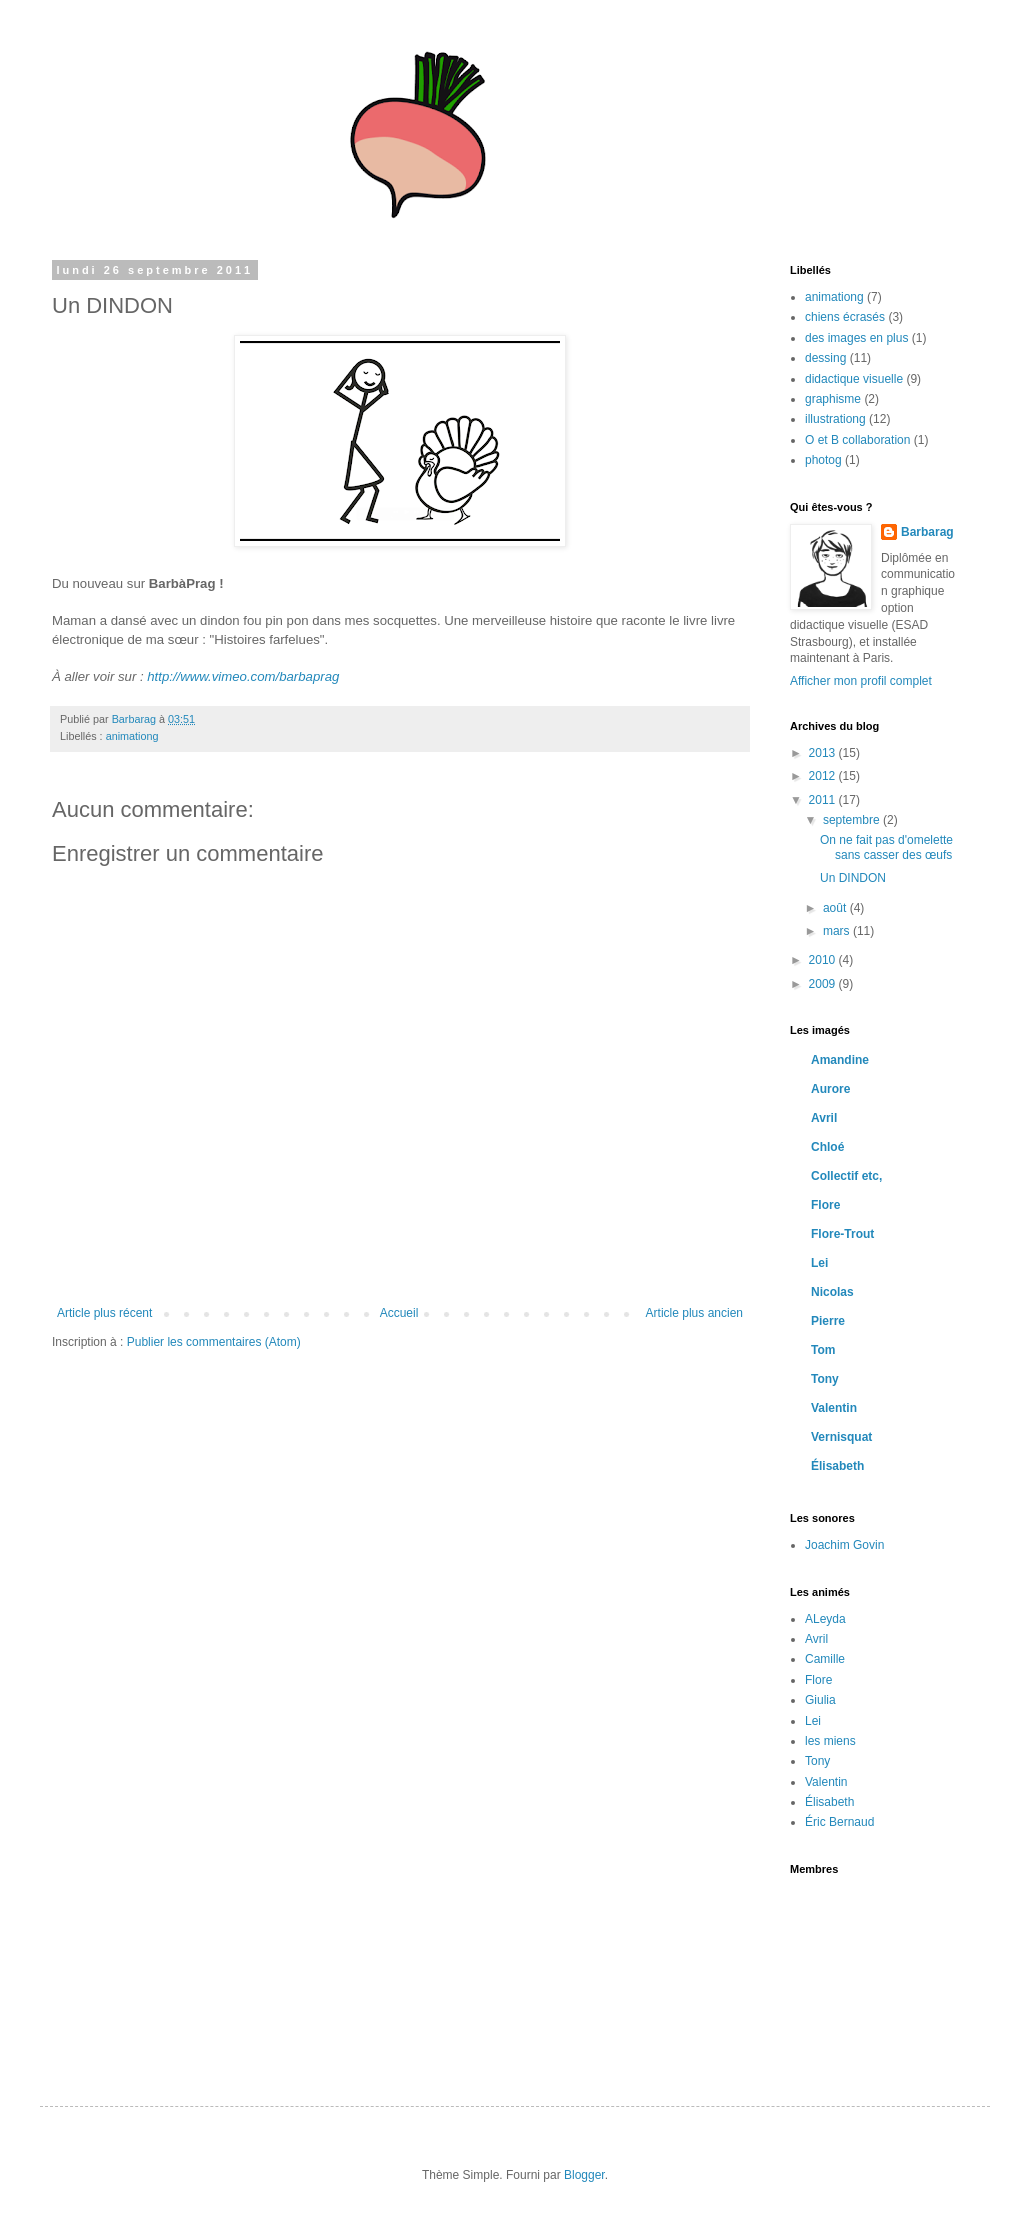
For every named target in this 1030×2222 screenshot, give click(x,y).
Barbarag (927, 532)
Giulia (820, 1700)
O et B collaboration (857, 440)
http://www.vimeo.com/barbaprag (243, 676)
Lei (819, 1263)
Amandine (840, 1060)
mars (838, 931)
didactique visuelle (854, 379)
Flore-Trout (842, 1234)
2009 (824, 984)
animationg (132, 736)
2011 (824, 800)
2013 (824, 753)
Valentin (834, 1408)
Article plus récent (104, 1313)
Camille (825, 1659)
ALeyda (825, 1619)
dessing (825, 358)
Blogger (584, 2175)
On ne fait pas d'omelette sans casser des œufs (886, 847)
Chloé (827, 1147)
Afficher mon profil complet (861, 681)
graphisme (833, 399)
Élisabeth (837, 1466)
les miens (830, 1741)
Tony (825, 1379)
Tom (823, 1350)
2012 (824, 776)
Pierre (828, 1321)
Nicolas (832, 1292)
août (836, 908)
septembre (853, 820)
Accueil (399, 1313)
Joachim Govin (844, 1545)
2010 (824, 960)
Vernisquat (841, 1437)
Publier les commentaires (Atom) (214, 1342)
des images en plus (856, 338)
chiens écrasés (845, 317)
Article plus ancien (694, 1313)
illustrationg (835, 419)
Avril (824, 1118)
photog (823, 460)
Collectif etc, (846, 1176)
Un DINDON (853, 878)
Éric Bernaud (839, 1822)
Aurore (830, 1089)
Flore (825, 1205)
